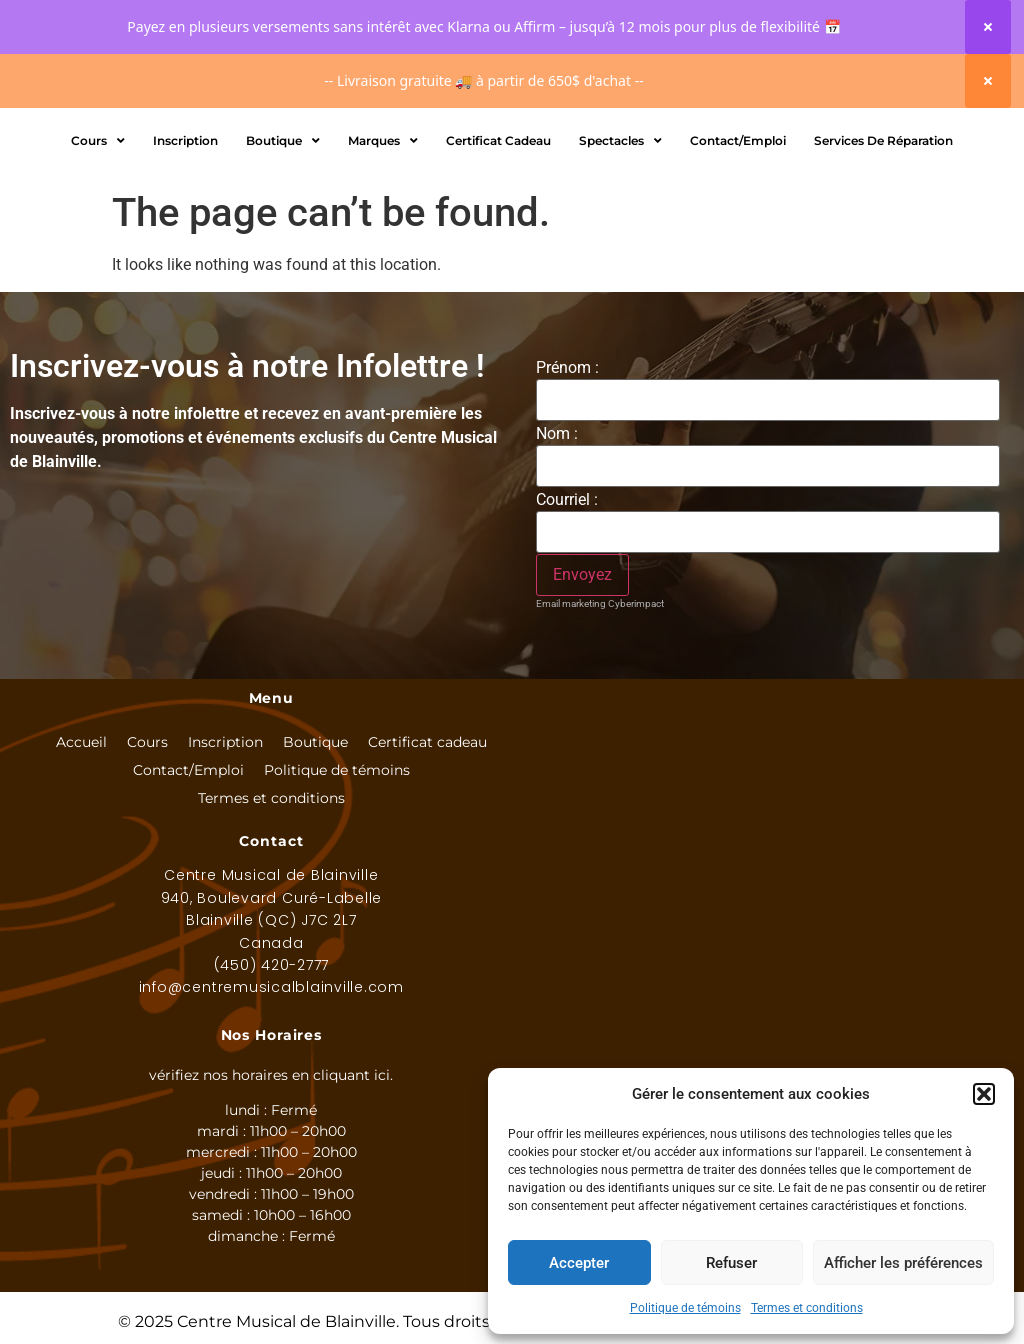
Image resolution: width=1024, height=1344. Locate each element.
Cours (98, 238)
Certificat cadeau (427, 839)
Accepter (579, 1263)
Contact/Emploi (738, 237)
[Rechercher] (591, 158)
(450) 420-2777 (272, 1062)
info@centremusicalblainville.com (271, 1084)
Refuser (731, 1263)
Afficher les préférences (903, 1263)
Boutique (283, 238)
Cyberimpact (636, 700)
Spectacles (620, 238)
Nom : (557, 531)
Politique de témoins (685, 1308)
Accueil (81, 839)
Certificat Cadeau (498, 237)
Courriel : (567, 597)
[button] (984, 1094)
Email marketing (571, 700)
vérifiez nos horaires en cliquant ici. (271, 1172)
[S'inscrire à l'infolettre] (582, 672)
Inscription (185, 237)
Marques (383, 238)
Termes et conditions (807, 1308)
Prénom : (567, 465)
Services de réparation (883, 237)
